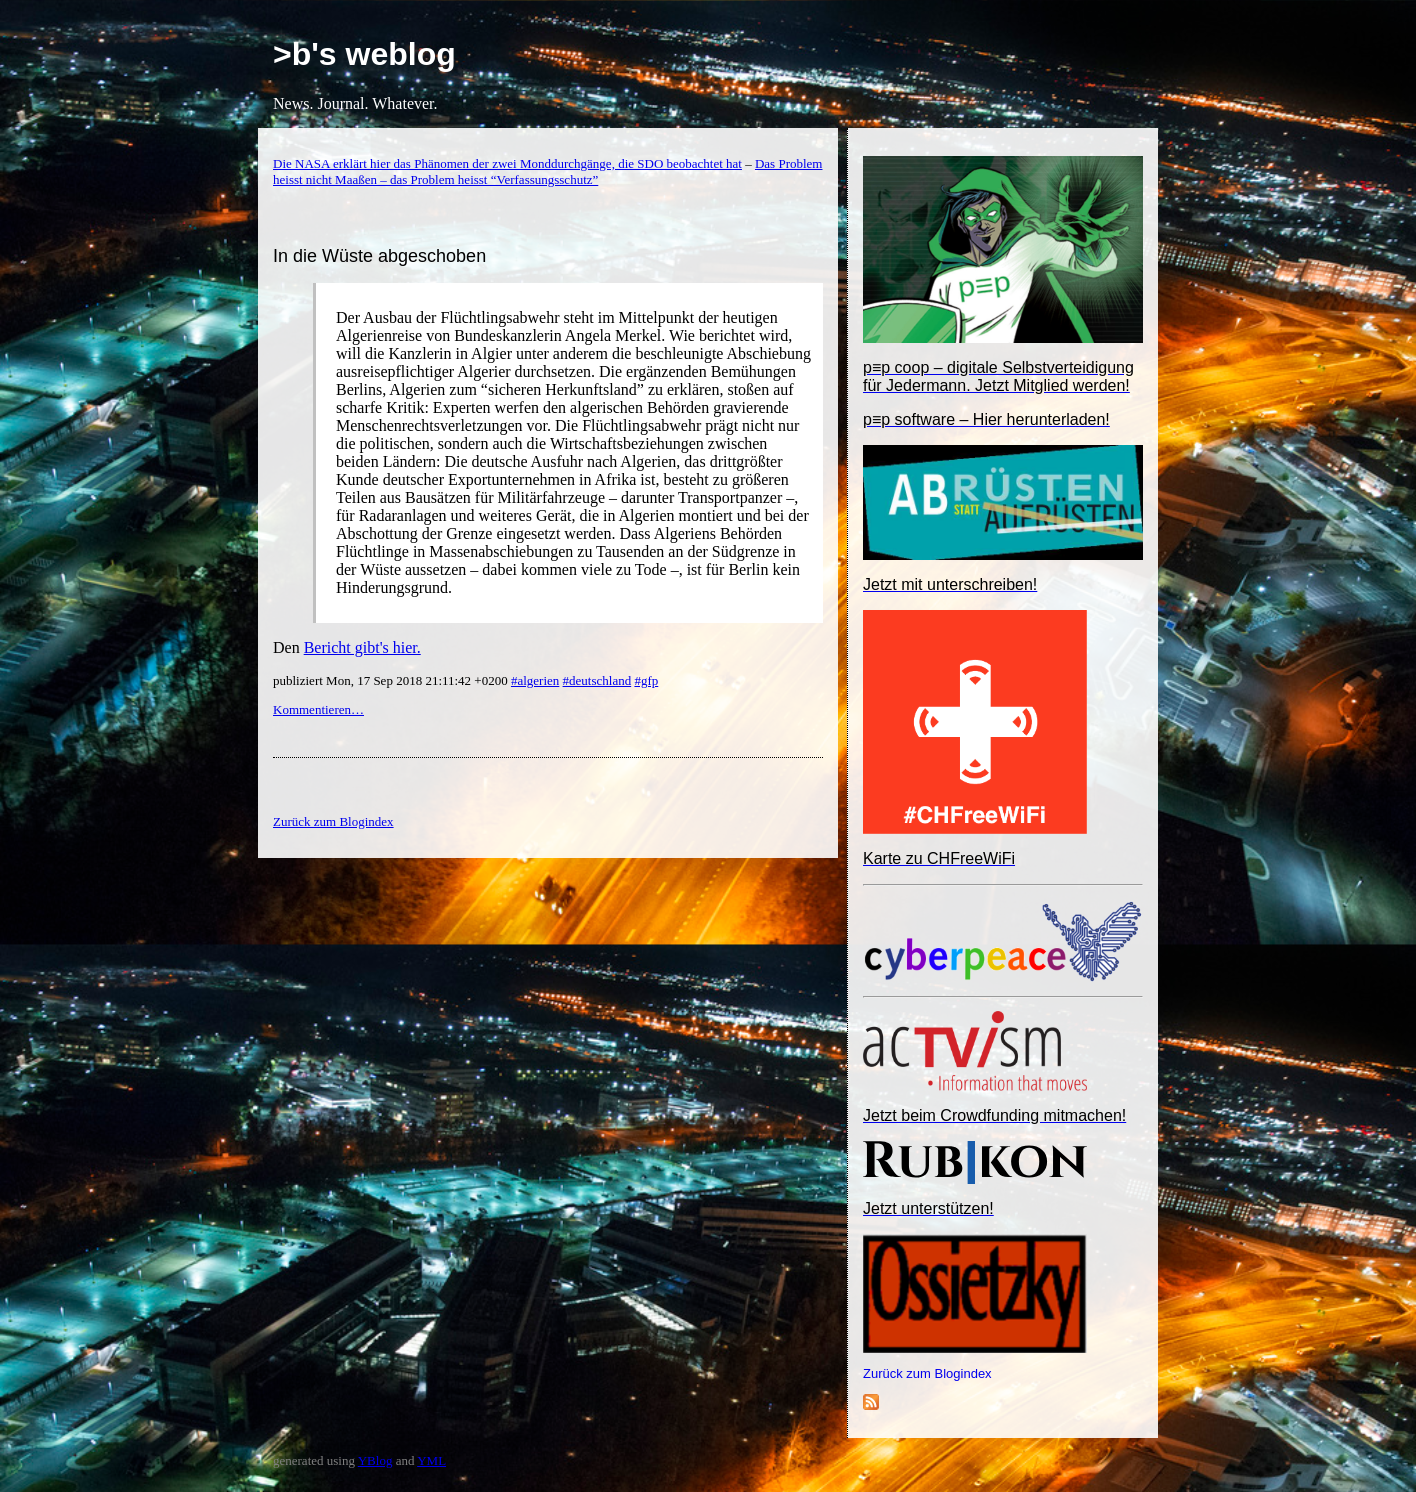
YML (431, 1460)
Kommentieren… (318, 709)
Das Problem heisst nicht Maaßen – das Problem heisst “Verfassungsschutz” (547, 171)
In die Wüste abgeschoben (379, 256)
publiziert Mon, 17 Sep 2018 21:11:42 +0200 (392, 680)
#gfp (646, 680)
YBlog (375, 1460)
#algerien (535, 680)
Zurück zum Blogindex (927, 1373)
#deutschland (597, 680)
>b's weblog (364, 54)
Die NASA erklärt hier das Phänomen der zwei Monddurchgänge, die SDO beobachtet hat (507, 163)
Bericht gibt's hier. (362, 647)
